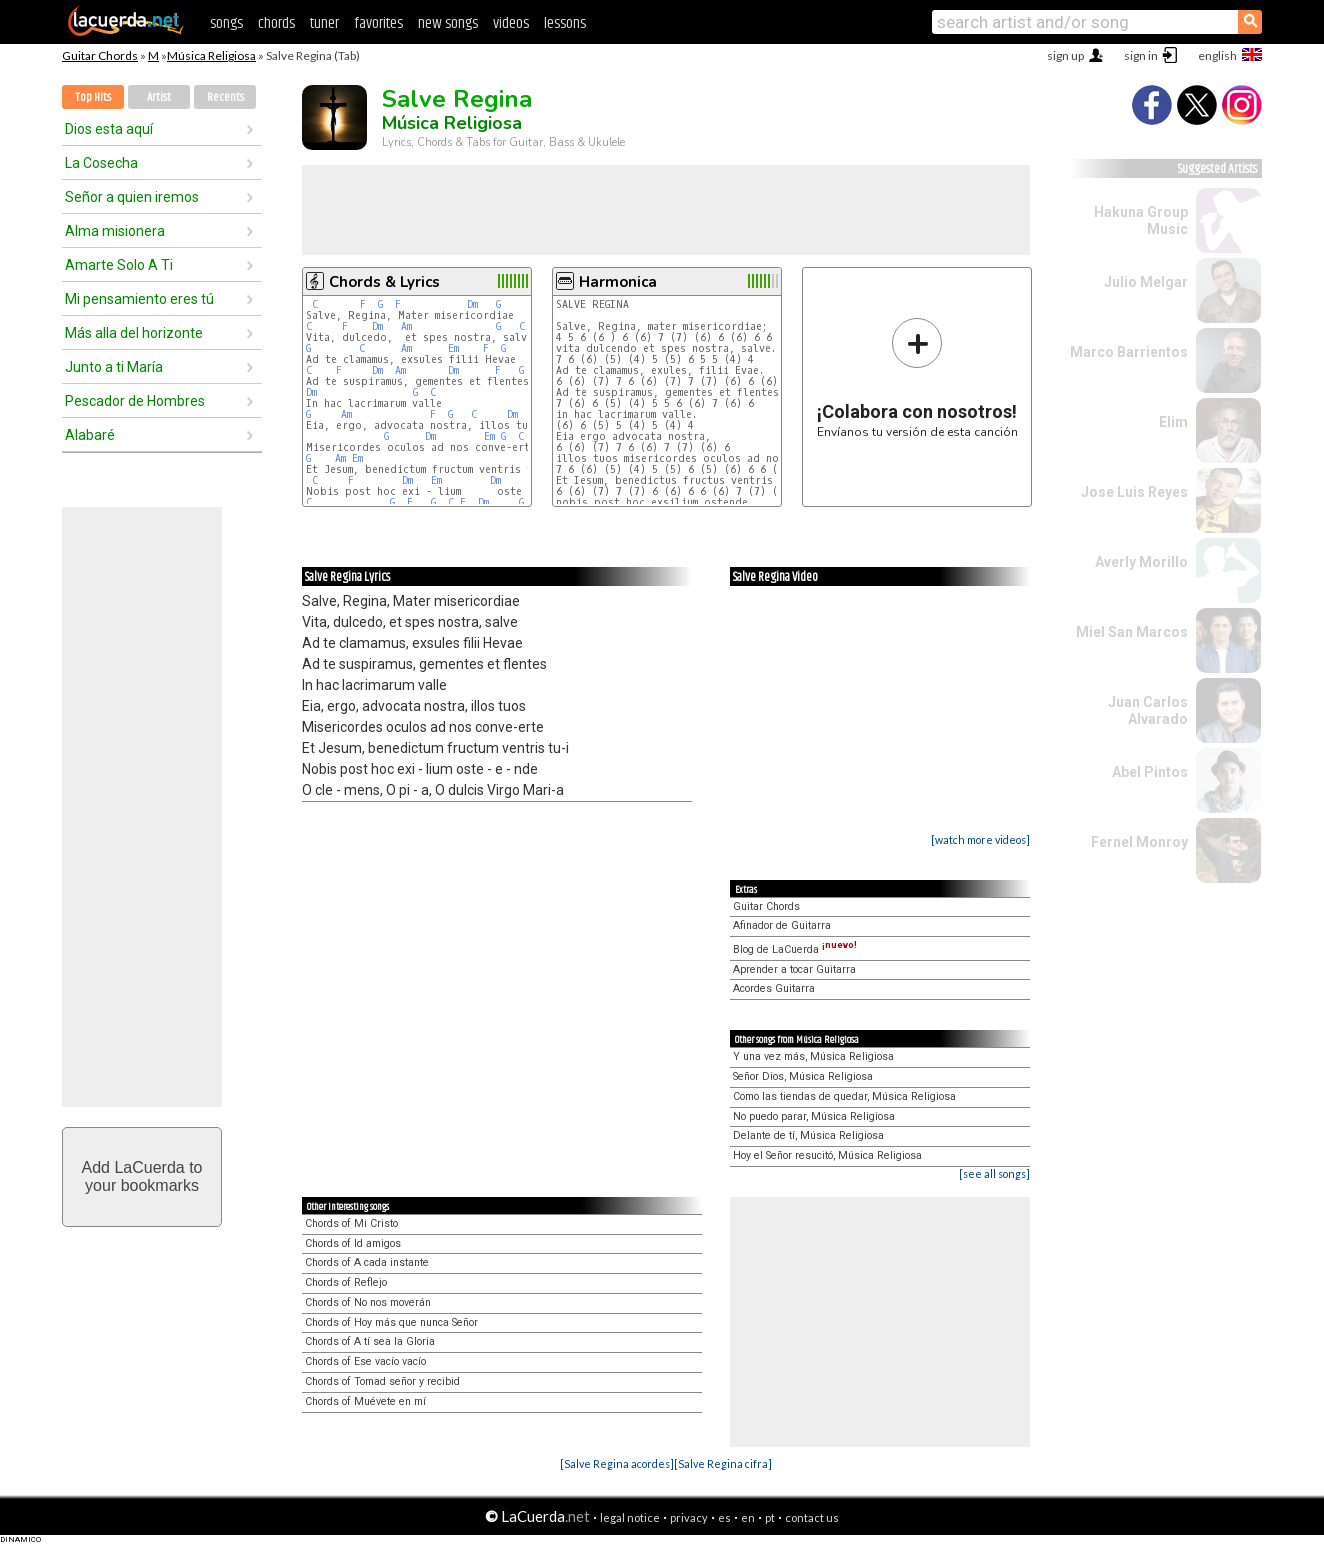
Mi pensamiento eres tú (139, 299)
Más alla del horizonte (134, 333)
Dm (472, 304)
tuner (324, 23)
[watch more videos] (980, 839)
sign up (1065, 55)
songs (226, 23)
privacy (689, 1517)
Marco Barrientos (1129, 352)
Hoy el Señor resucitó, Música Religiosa (827, 1155)
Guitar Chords (100, 55)
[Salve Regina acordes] (617, 1463)
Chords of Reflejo (346, 1282)
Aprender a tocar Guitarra (794, 969)
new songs (448, 23)
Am (406, 326)
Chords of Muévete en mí (365, 1401)
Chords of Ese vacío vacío (365, 1361)
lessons (565, 23)
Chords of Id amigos (353, 1243)
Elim (1173, 422)
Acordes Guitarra (774, 988)
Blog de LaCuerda (795, 949)
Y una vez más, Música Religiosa (813, 1056)
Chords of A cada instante (367, 1262)
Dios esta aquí (109, 129)
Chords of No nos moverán (368, 1302)
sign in (1141, 55)
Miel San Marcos (1132, 632)
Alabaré (90, 435)
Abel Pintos (1150, 772)
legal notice (630, 1517)
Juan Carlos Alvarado (1148, 710)
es (724, 1517)
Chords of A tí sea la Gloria (370, 1341)
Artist (159, 97)
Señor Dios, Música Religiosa (803, 1076)
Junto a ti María (114, 367)
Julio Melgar (1146, 282)
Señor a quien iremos (132, 197)
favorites (378, 23)
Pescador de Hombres (135, 401)
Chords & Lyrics (384, 282)
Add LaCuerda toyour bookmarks (142, 1176)
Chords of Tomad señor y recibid (382, 1381)
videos (511, 23)
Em (453, 348)
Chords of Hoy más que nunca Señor (391, 1322)
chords (276, 23)
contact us (812, 1517)
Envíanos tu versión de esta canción (917, 377)
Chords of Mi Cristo (351, 1223)
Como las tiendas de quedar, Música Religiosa (844, 1096)
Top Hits (93, 97)
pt (770, 1517)
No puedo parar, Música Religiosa (814, 1116)
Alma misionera (115, 231)
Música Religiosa (211, 55)
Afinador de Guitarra (782, 925)
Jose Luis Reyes (1134, 492)
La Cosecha (101, 163)
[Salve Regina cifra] (723, 1463)
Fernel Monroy (1139, 842)
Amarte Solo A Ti (119, 265)
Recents (225, 97)
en (748, 1517)
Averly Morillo (1141, 562)
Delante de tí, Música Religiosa (808, 1135)
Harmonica (618, 282)
